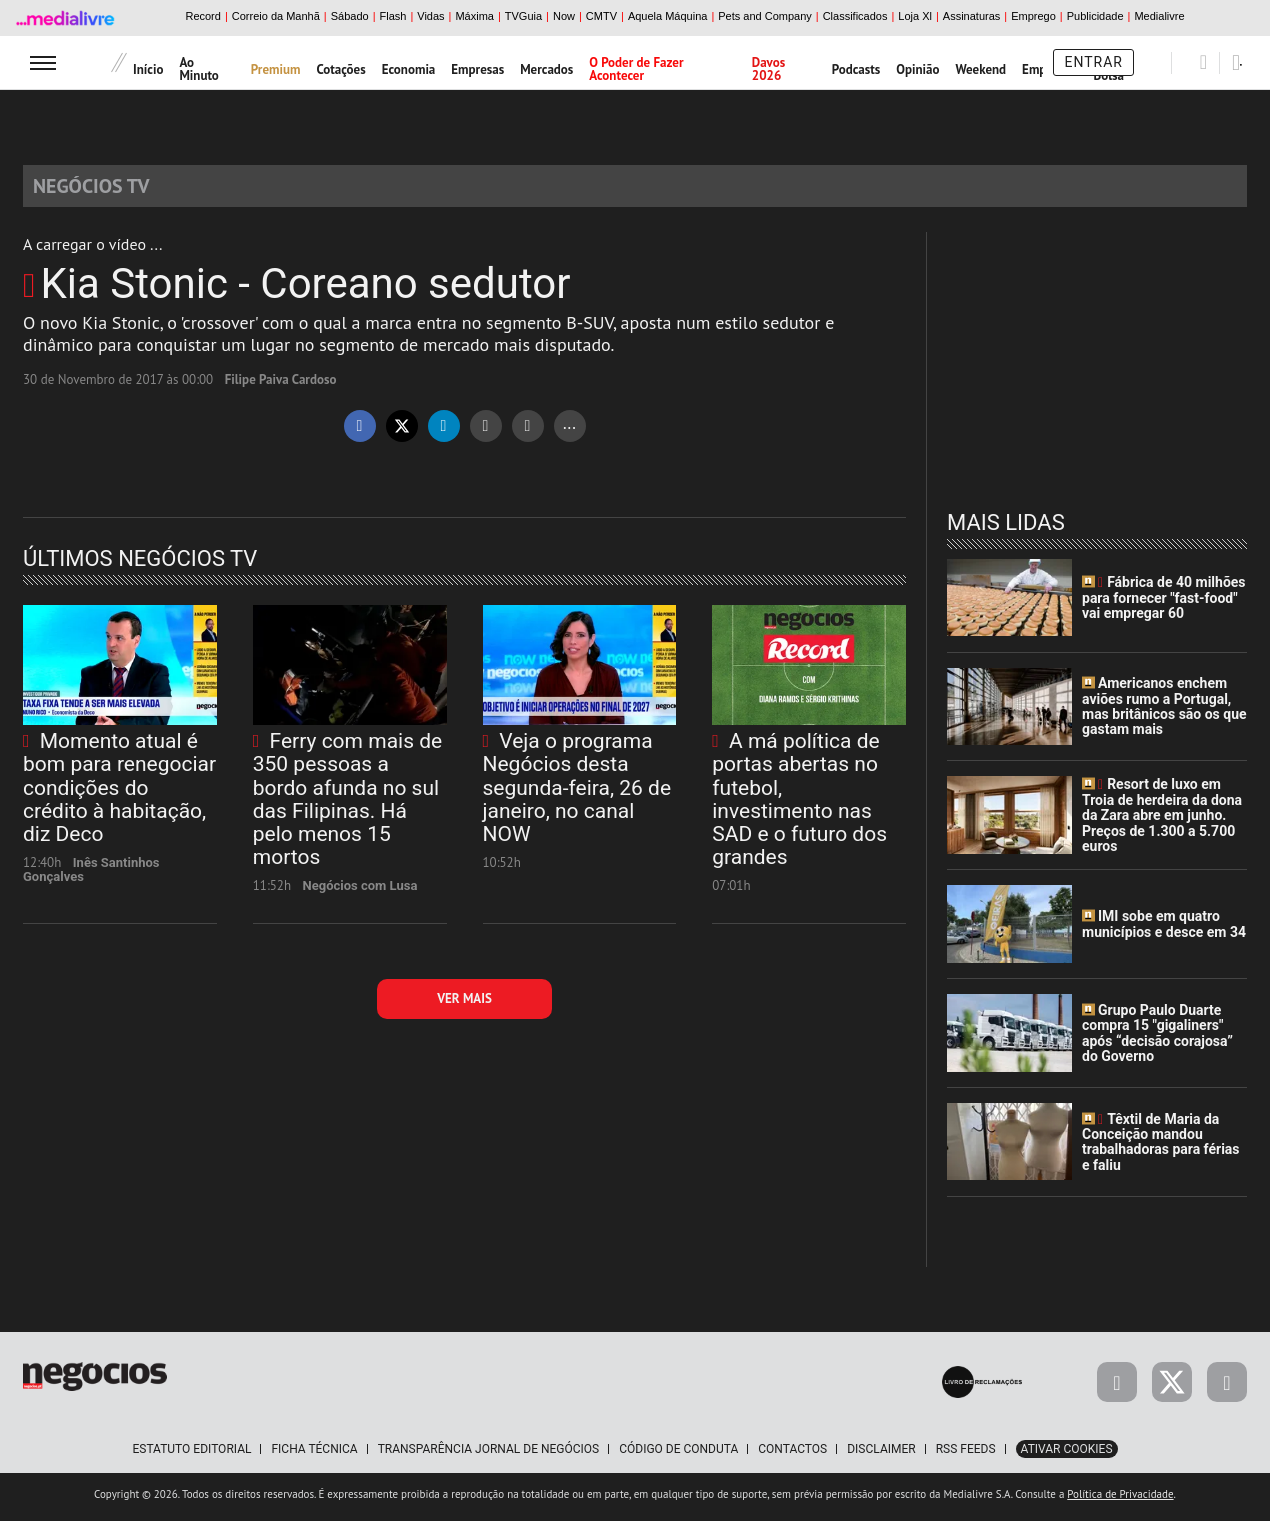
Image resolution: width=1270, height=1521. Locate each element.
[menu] (43, 62)
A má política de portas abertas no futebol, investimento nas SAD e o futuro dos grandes (799, 804)
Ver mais (464, 1004)
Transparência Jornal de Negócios (489, 1455)
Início (148, 69)
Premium (276, 69)
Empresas (477, 69)
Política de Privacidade (1120, 1500)
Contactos (792, 1455)
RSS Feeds (966, 1455)
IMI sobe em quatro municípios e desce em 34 (1164, 930)
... (569, 428)
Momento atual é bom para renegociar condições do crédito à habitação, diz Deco (119, 793)
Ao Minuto (198, 69)
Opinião (917, 69)
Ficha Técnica (314, 1455)
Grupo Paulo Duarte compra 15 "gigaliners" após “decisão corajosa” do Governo (1157, 1039)
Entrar (1093, 62)
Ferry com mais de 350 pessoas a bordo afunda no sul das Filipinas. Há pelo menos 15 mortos (347, 804)
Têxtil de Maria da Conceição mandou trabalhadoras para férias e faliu (1161, 1148)
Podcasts (856, 69)
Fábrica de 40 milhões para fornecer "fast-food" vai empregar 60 (1164, 603)
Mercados (546, 69)
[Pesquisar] (1203, 62)
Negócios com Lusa (360, 891)
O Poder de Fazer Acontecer (636, 69)
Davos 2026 (768, 69)
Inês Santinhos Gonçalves (91, 875)
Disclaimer (881, 1455)
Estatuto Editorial (191, 1455)
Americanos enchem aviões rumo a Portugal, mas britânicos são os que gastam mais (1164, 712)
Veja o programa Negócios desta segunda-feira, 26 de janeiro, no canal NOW (577, 793)
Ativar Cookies (1067, 1455)
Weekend (981, 69)
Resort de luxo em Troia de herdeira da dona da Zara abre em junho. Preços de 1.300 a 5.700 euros (1162, 822)
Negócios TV (103, 188)
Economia (409, 69)
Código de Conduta (678, 1455)
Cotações (340, 69)
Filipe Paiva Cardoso (281, 385)
